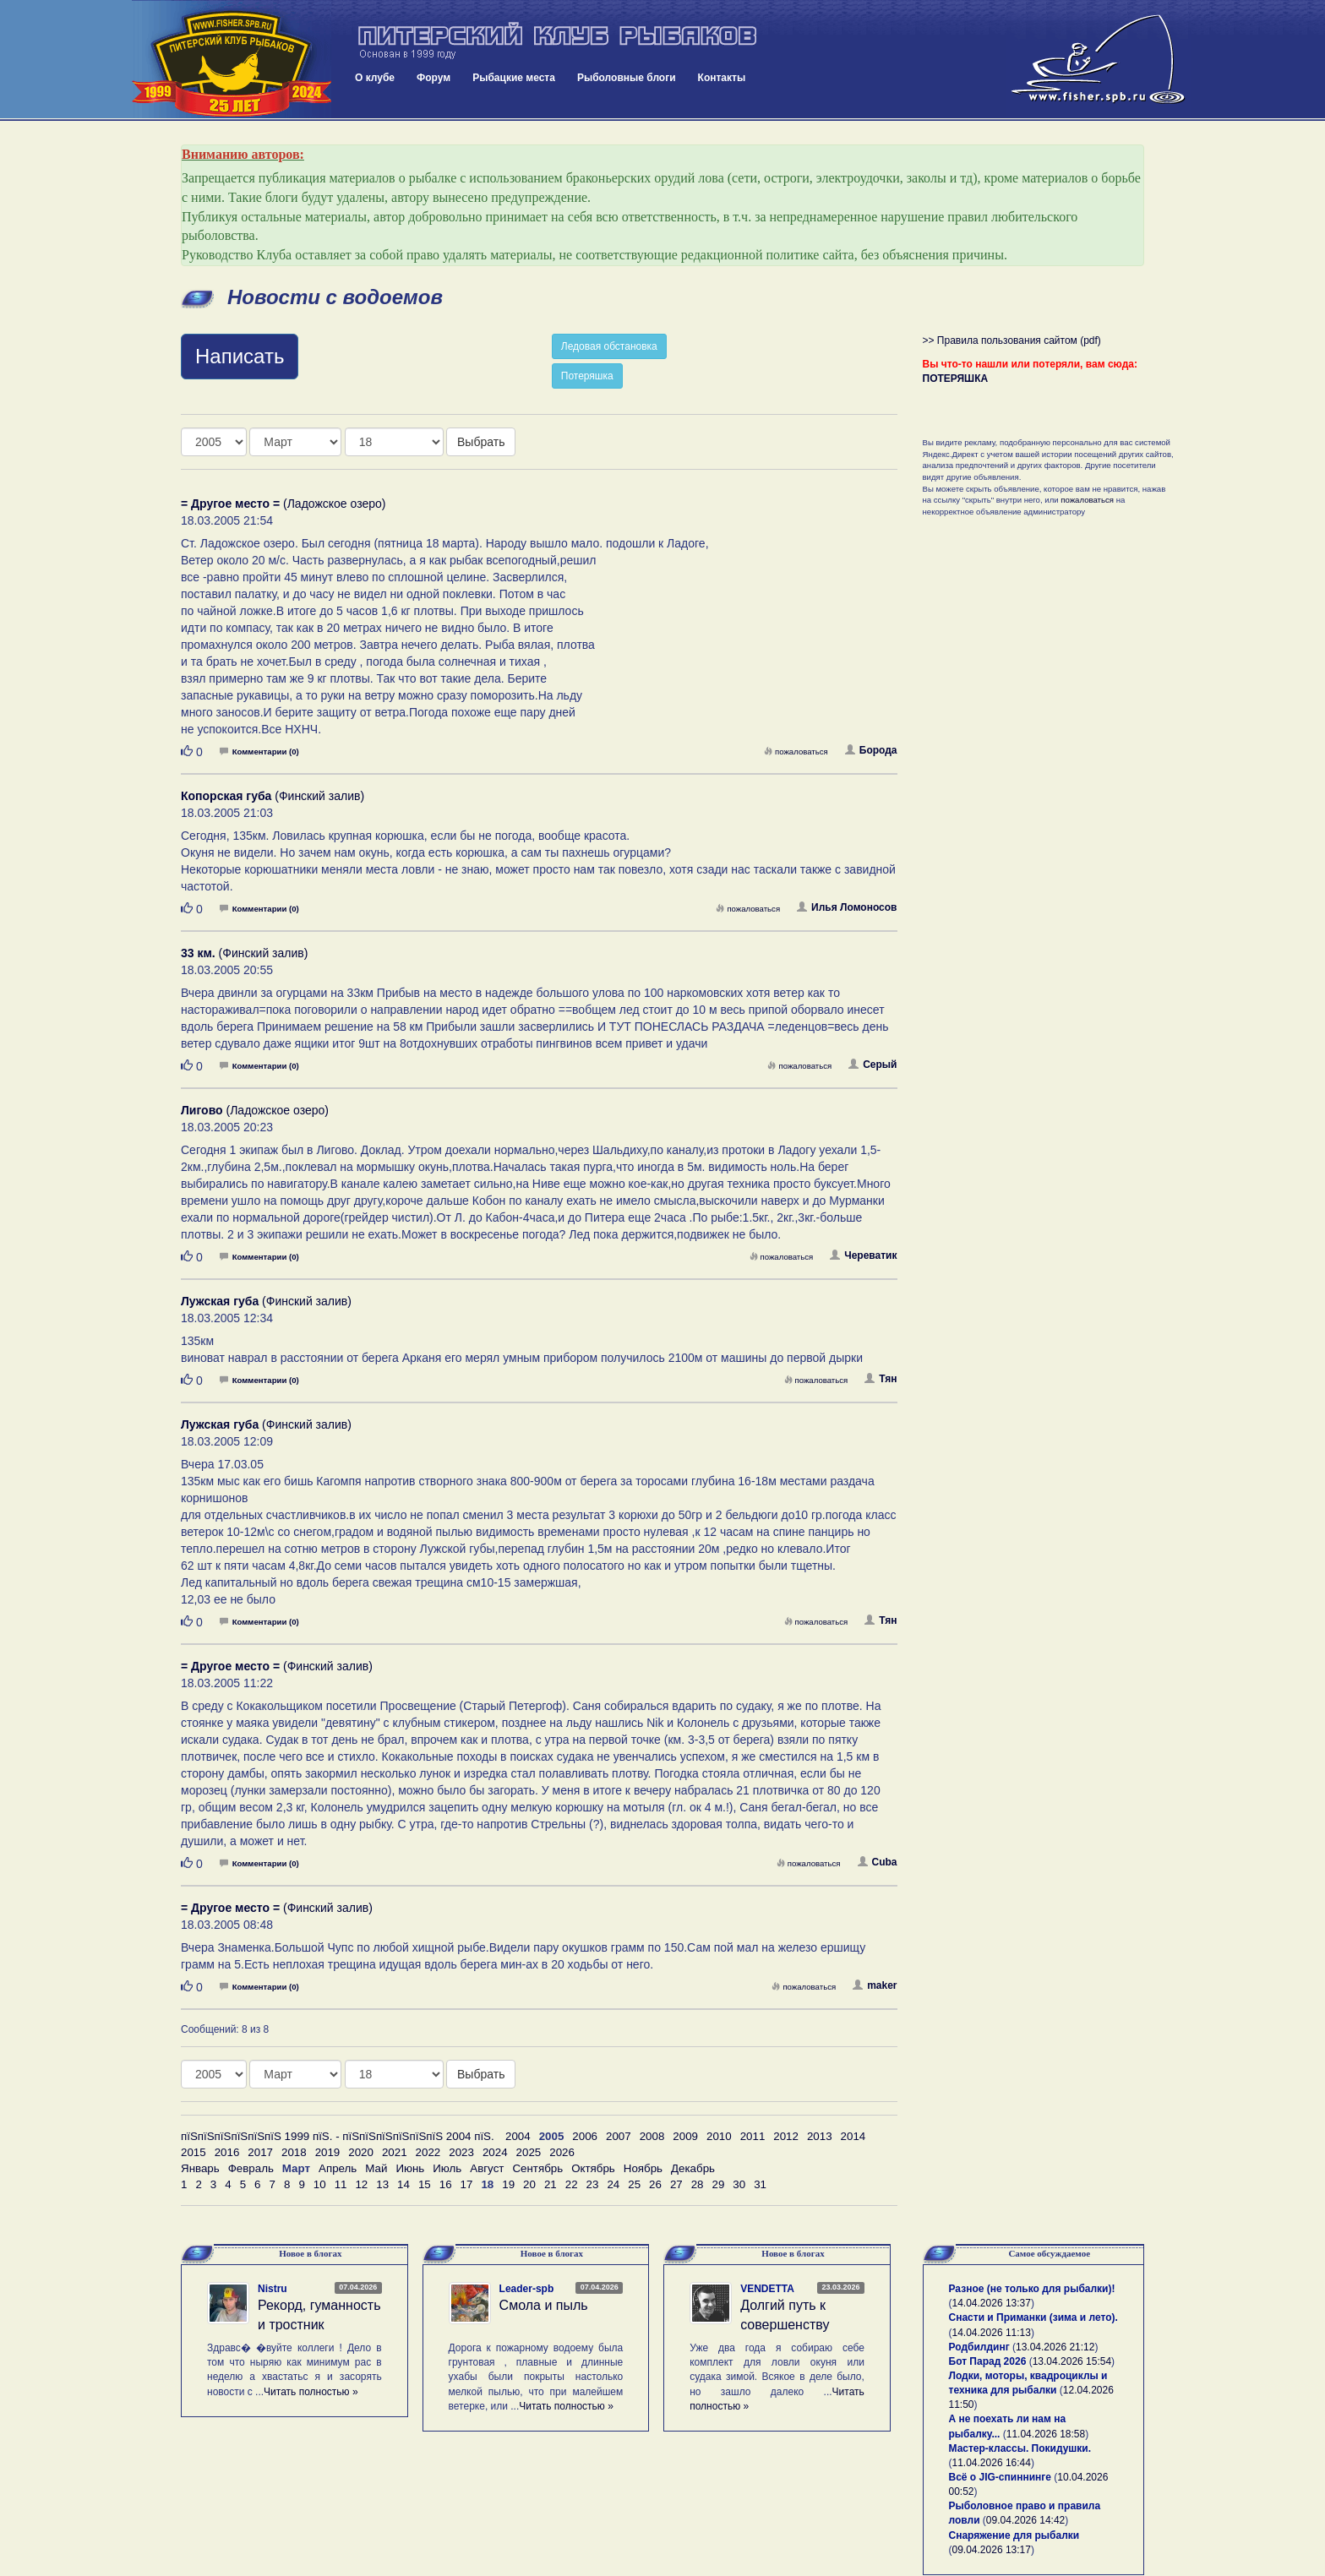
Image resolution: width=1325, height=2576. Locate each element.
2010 (719, 2136)
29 (718, 2184)
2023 (461, 2152)
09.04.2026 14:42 (1025, 2520)
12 (361, 2184)
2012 (786, 2136)
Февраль (251, 2168)
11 (341, 2184)
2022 (428, 2152)
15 (424, 2184)
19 (508, 2184)
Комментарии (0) (259, 751)
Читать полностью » (311, 2392)
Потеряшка (587, 376)
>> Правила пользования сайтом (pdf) (1012, 340)
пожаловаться (796, 751)
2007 (618, 2136)
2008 (652, 2136)
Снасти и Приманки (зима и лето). (1033, 2317)
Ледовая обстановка (609, 346)
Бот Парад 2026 (988, 2361)
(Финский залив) (272, 796)
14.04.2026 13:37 (991, 2303)
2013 (819, 2136)
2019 (328, 2152)
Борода (871, 750)
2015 (193, 2152)
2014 (853, 2136)
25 (634, 2184)
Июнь (409, 2168)
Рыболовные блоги (626, 78)
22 (571, 2184)
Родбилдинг (979, 2347)
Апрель (338, 2168)
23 (592, 2184)
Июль (447, 2168)
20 (529, 2184)
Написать (239, 356)
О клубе (375, 78)
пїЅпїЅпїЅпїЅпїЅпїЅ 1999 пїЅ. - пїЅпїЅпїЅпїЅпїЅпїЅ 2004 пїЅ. (337, 2136)
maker (875, 1985)
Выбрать (480, 442)
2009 (685, 2136)
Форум (433, 78)
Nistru (272, 2289)
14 (403, 2184)
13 (382, 2184)
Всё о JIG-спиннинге (1000, 2477)
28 (697, 2184)
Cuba (877, 1862)
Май (376, 2168)
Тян (880, 1379)
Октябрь (593, 2168)
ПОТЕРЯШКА (956, 378)
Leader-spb (526, 2289)
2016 (227, 2152)
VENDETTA (767, 2289)
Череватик (863, 1255)
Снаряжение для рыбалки (1014, 2535)
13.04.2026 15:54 (1072, 2361)
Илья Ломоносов (847, 907)
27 (676, 2184)
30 (739, 2184)
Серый (872, 1064)
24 (613, 2184)
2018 (294, 2152)
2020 (361, 2152)
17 (467, 2184)
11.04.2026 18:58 (1045, 2434)
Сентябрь (537, 2168)
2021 (394, 2152)
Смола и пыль (543, 2305)
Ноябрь (643, 2168)
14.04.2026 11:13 (991, 2333)
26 (655, 2184)
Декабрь (693, 2168)
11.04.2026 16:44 (991, 2463)
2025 (529, 2152)
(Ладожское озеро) (283, 503)
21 (550, 2184)
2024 (495, 2152)
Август (487, 2168)
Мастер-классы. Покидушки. (1020, 2448)
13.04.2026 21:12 (1055, 2347)
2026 (562, 2152)
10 (320, 2184)
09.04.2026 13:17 (991, 2550)
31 (760, 2184)
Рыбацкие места (513, 78)
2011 (753, 2136)
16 (445, 2184)
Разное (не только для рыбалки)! (1032, 2289)
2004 (518, 2136)
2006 (584, 2136)
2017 (260, 2152)
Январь (200, 2168)
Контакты (722, 78)
